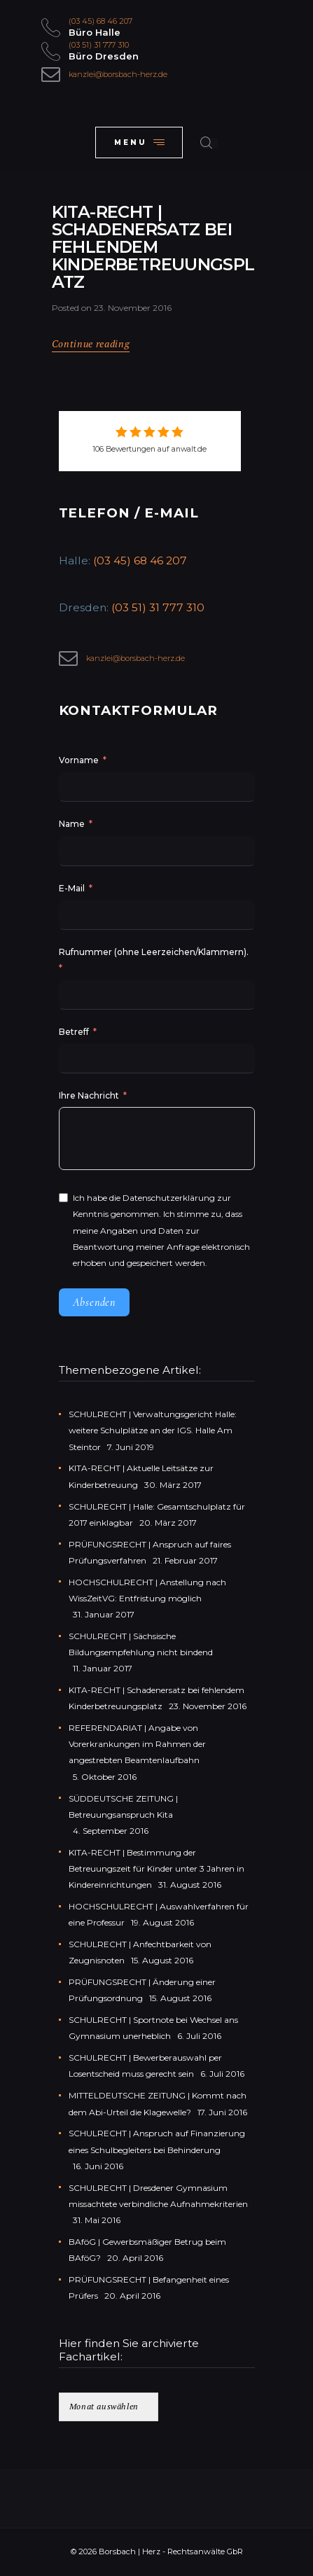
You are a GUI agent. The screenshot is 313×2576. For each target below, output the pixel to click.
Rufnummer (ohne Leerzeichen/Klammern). (154, 952)
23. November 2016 (133, 307)
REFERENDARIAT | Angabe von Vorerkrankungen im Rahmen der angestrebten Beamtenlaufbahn (137, 1743)
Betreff (74, 1031)
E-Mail (72, 888)
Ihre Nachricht (90, 1095)
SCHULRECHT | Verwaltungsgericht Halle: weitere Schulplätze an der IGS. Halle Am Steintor (153, 1430)
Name (72, 824)
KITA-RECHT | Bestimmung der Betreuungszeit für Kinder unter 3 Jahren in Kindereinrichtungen (156, 1868)
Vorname (79, 760)
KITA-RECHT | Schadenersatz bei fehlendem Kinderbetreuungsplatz (153, 247)
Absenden (94, 1302)
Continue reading (91, 343)
